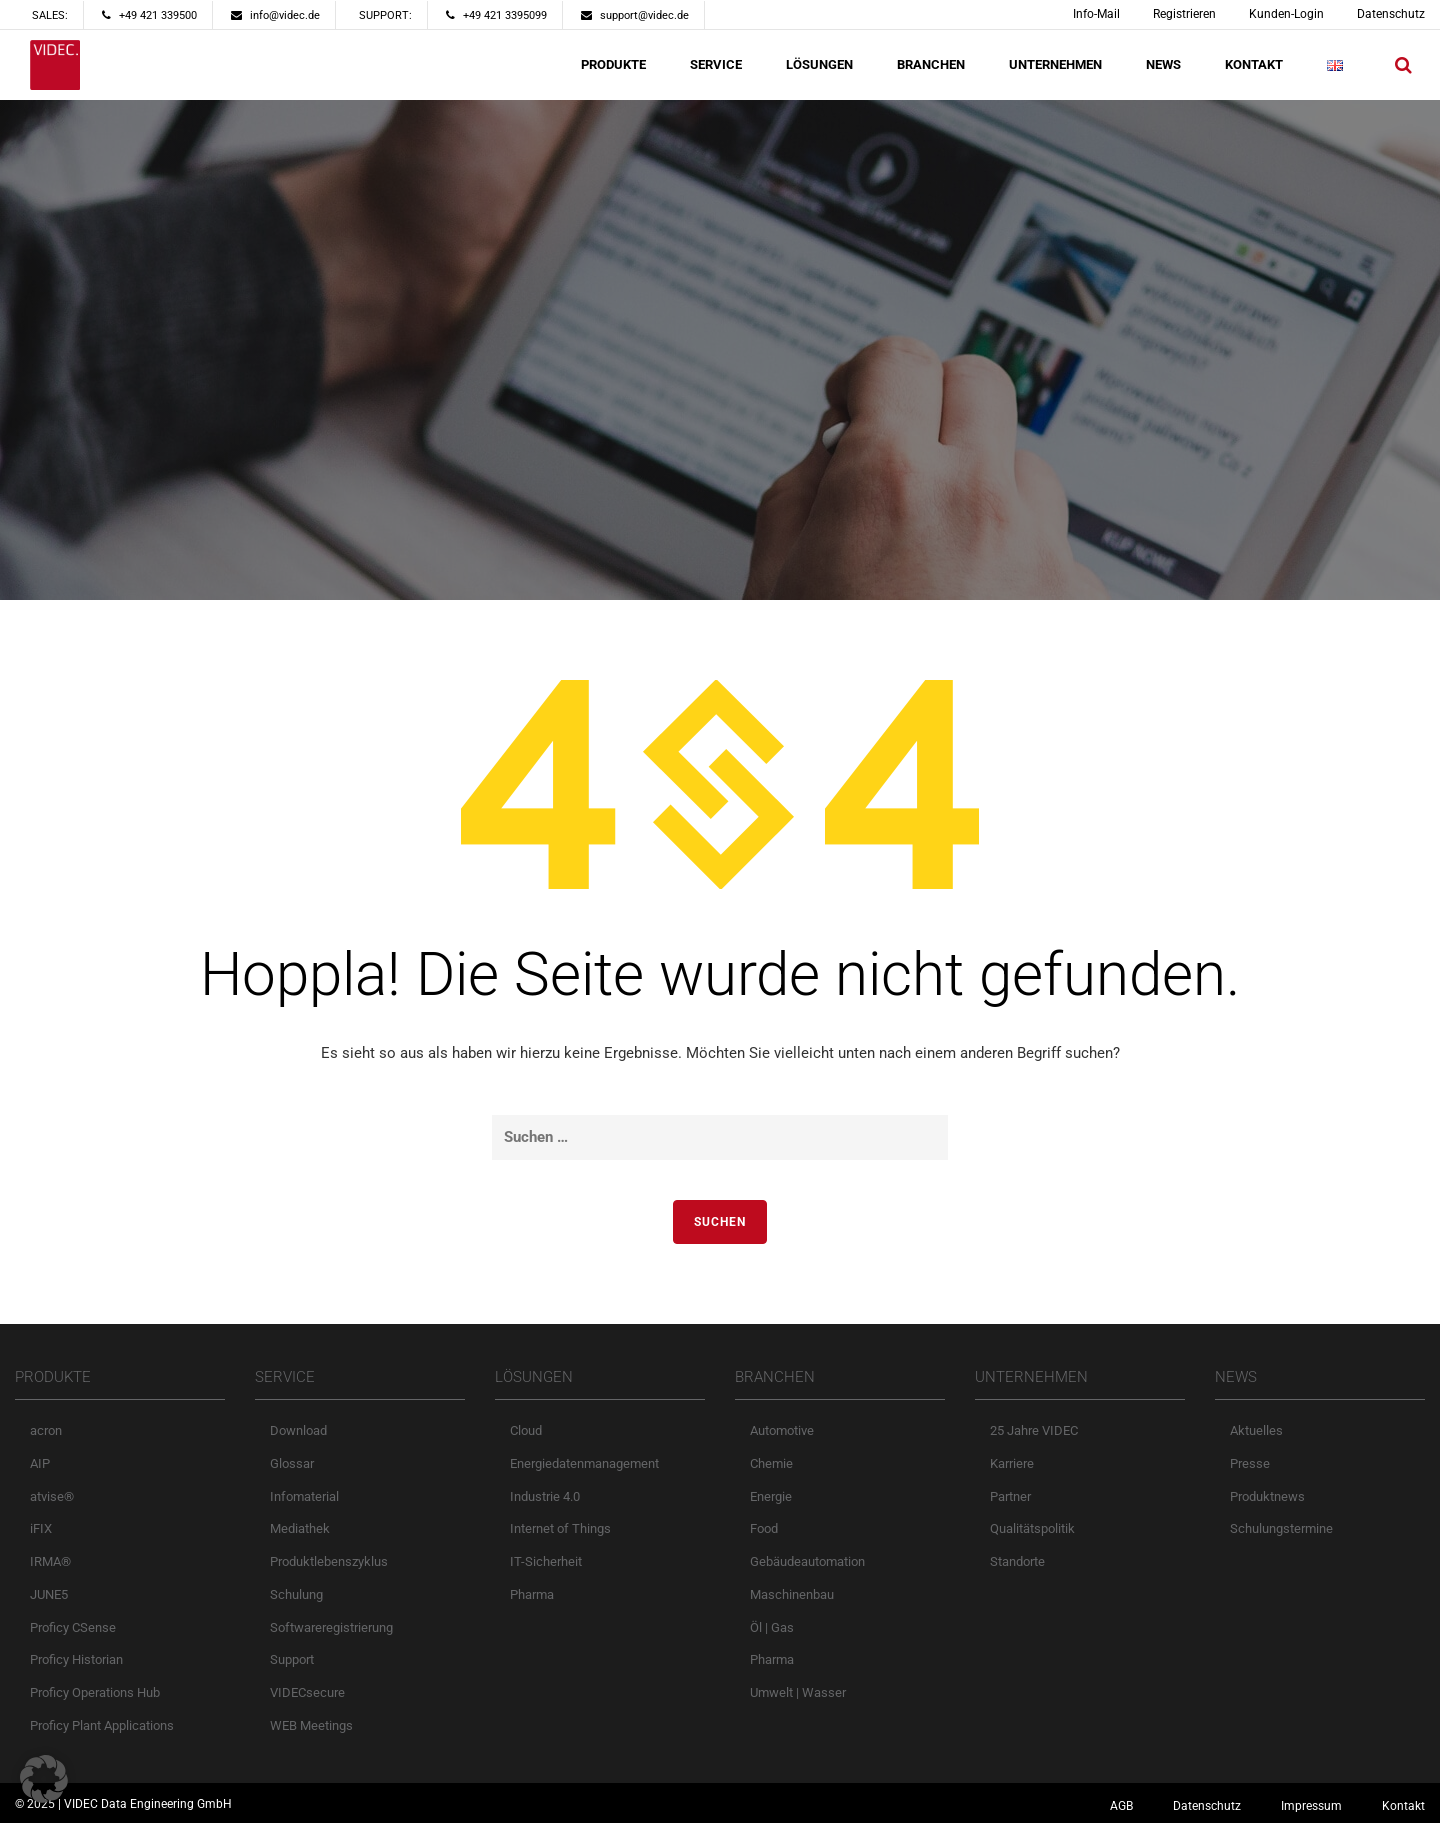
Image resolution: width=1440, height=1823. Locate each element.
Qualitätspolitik (1032, 1528)
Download (298, 1430)
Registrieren (1184, 14)
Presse (1250, 1463)
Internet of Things (560, 1528)
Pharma (532, 1594)
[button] (44, 1779)
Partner (1010, 1496)
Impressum (1311, 1806)
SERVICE (716, 64)
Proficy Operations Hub (95, 1692)
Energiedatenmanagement (584, 1463)
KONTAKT (1254, 64)
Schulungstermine (1281, 1528)
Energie (771, 1496)
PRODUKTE (613, 64)
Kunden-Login (1286, 14)
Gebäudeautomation (807, 1561)
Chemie (771, 1463)
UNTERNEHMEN (1055, 64)
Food (764, 1528)
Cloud (526, 1430)
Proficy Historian (76, 1659)
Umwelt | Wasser (798, 1692)
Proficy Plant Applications (102, 1725)
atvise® (52, 1496)
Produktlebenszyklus (329, 1561)
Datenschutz (1391, 14)
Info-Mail (1096, 14)
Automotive (782, 1430)
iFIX (41, 1528)
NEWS (1163, 64)
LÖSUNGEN (819, 64)
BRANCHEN (931, 64)
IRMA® (50, 1561)
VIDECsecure (307, 1692)
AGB (1121, 1806)
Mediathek (300, 1528)
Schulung (296, 1594)
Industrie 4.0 (545, 1496)
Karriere (1012, 1463)
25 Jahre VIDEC (1034, 1430)
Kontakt (1403, 1806)
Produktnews (1267, 1496)
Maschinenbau (792, 1594)
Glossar (292, 1463)
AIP (40, 1463)
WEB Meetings (311, 1725)
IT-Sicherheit (546, 1561)
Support (292, 1659)
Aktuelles (1256, 1430)
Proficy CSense (73, 1627)
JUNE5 (49, 1594)
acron (46, 1430)
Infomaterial (304, 1496)
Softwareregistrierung (331, 1627)
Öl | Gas (772, 1627)
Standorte (1017, 1561)
